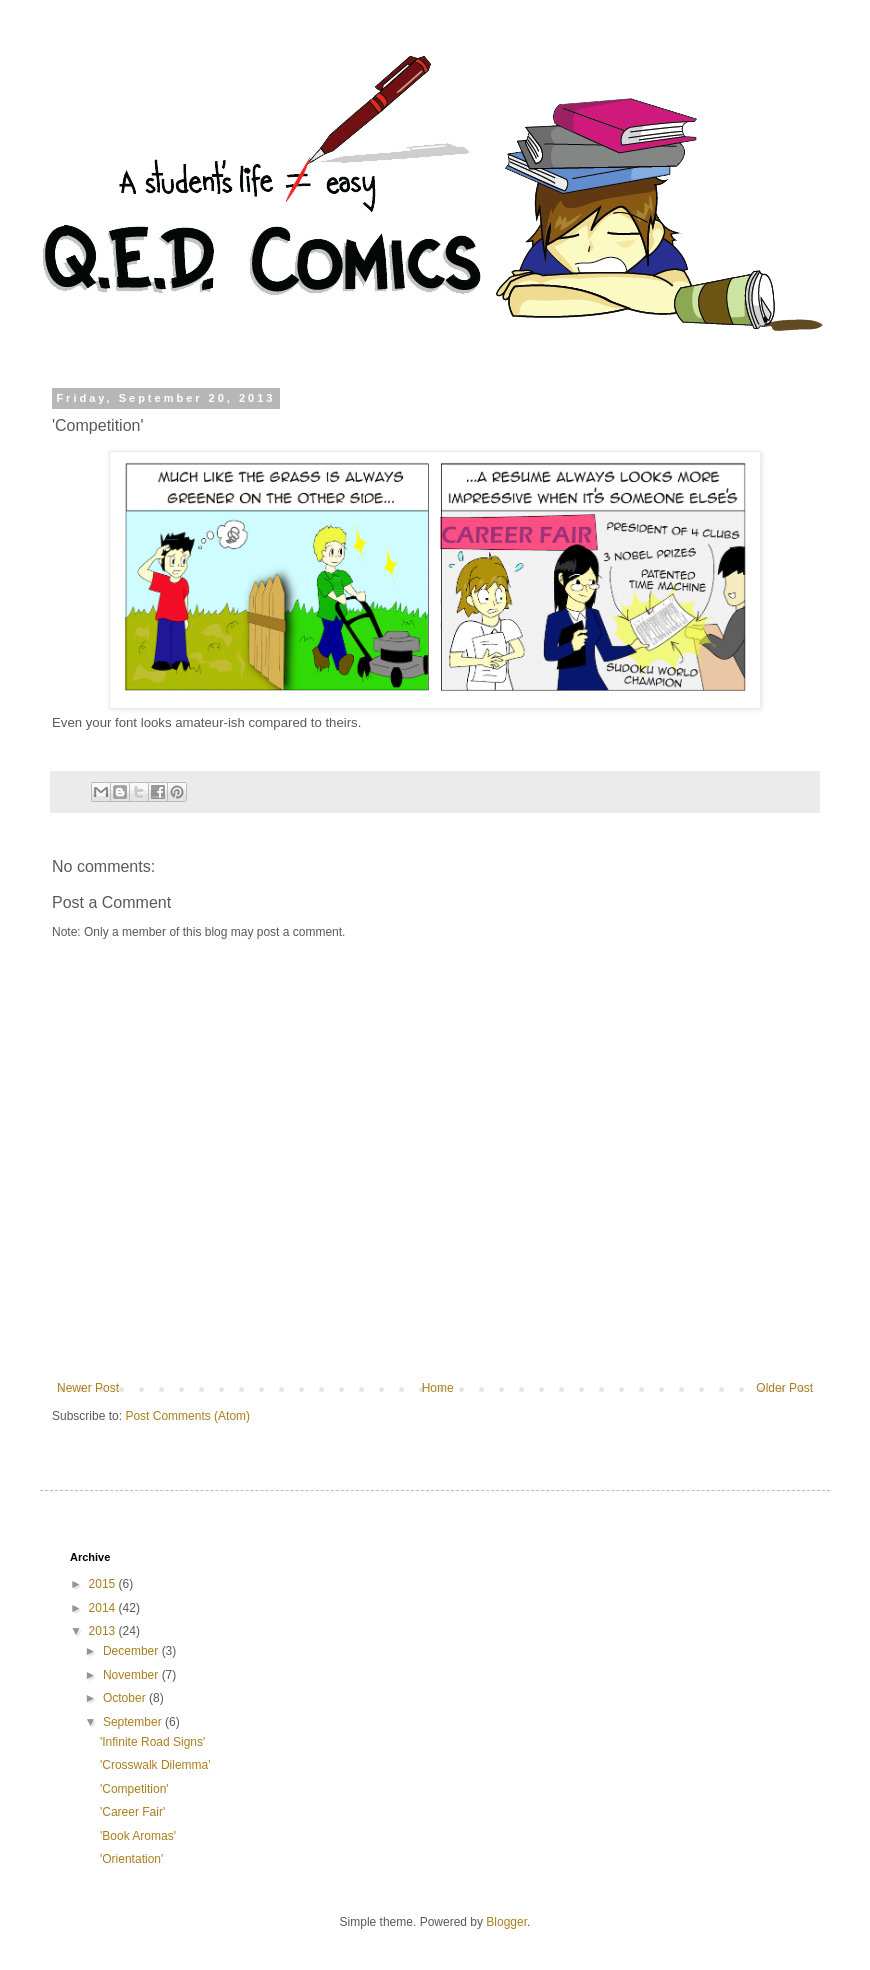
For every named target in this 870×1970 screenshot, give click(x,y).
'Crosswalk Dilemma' (155, 1765)
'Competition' (134, 1789)
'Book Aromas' (138, 1836)
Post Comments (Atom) (187, 1416)
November (132, 1675)
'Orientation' (131, 1859)
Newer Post (88, 1388)
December (132, 1651)
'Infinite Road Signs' (152, 1742)
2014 (104, 1608)
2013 (104, 1631)
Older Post (784, 1388)
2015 (104, 1584)
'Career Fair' (132, 1812)
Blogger (506, 1922)
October (126, 1698)
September (134, 1722)
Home (438, 1388)
